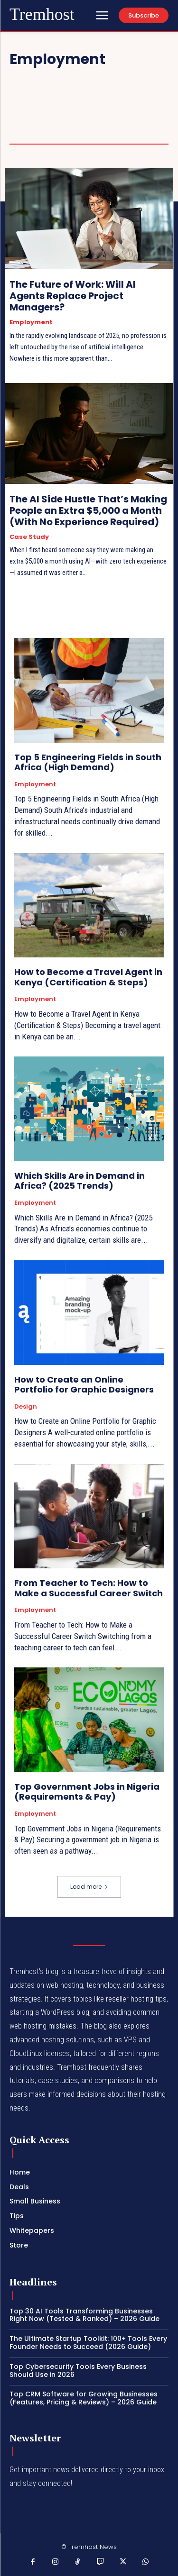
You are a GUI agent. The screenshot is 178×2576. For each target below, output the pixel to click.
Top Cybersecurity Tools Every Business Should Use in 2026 (78, 2370)
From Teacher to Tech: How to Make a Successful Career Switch (88, 1588)
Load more (89, 1887)
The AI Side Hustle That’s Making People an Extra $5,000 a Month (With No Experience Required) (88, 510)
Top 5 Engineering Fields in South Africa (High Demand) (87, 762)
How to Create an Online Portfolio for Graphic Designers (84, 1385)
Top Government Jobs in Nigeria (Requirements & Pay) (86, 1792)
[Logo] (42, 14)
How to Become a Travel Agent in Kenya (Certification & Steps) (88, 977)
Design (25, 1407)
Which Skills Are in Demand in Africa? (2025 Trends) (79, 1181)
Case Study (29, 537)
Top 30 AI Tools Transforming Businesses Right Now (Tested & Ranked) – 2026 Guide (84, 2315)
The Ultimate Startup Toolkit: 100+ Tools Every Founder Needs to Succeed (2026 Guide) (88, 2342)
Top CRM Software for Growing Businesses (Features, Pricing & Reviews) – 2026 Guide (83, 2398)
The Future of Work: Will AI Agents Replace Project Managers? (72, 296)
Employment (31, 322)
